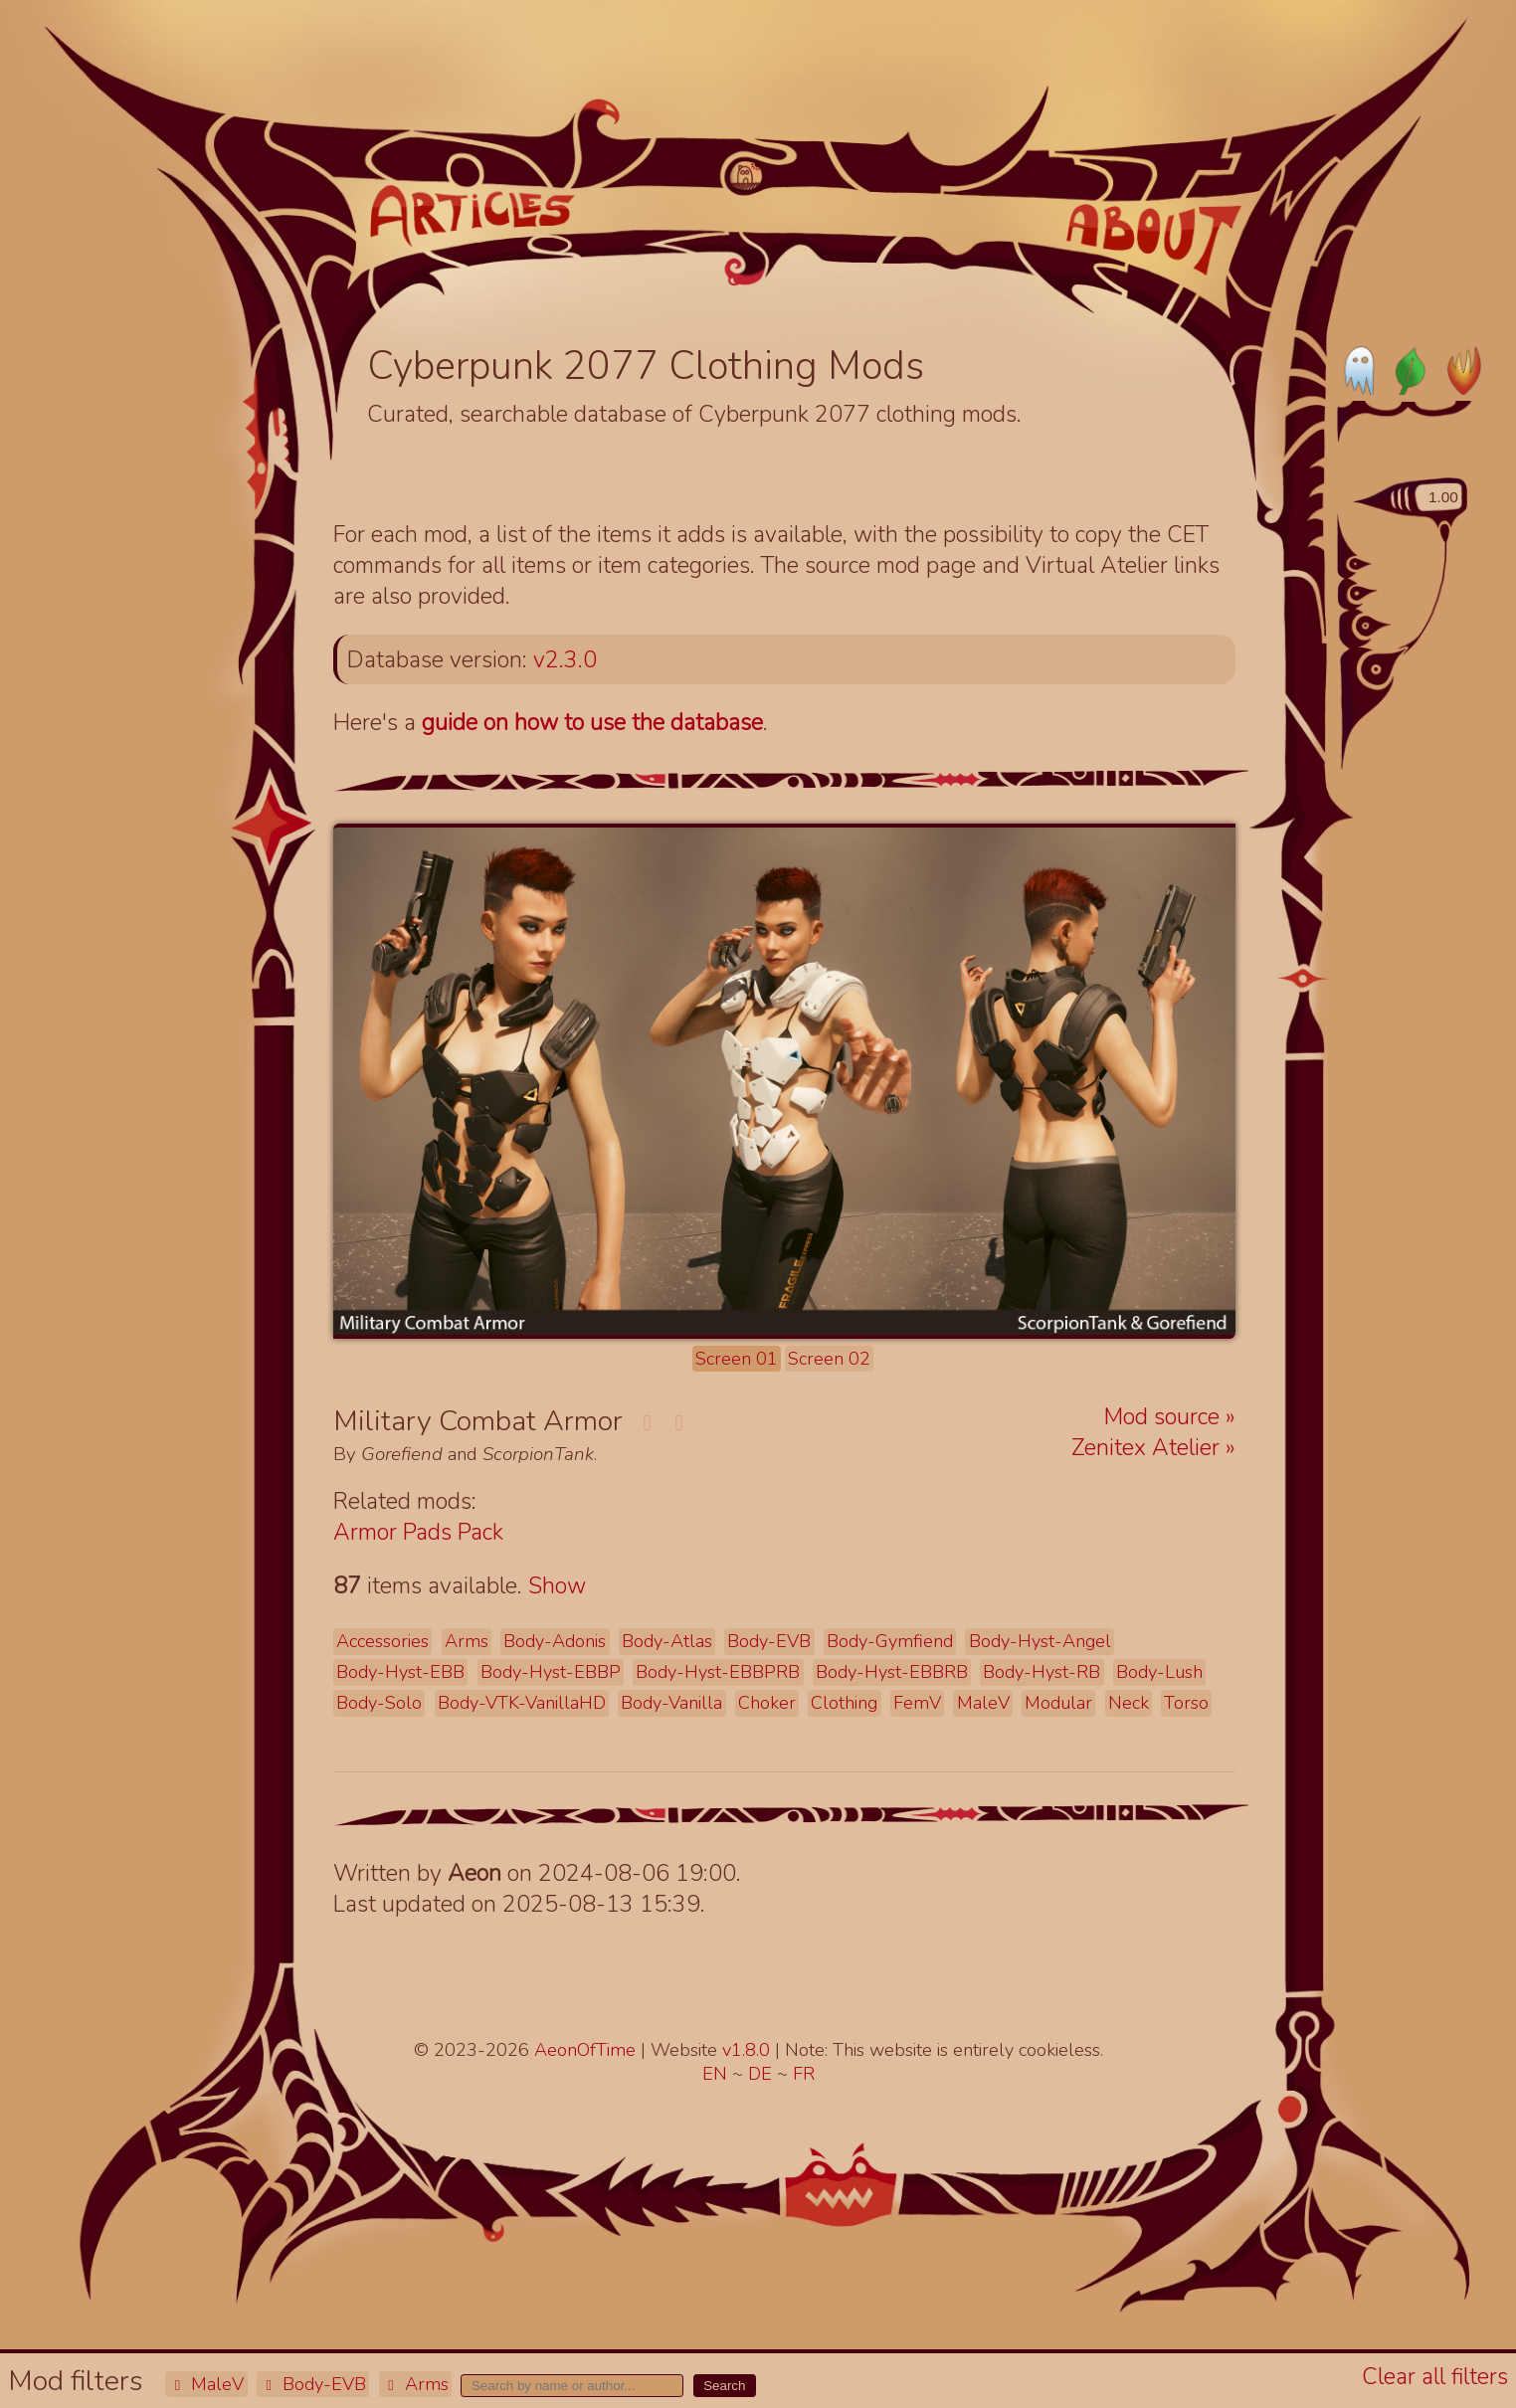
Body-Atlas (667, 1641)
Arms (415, 2384)
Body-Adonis (554, 1641)
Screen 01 (736, 1359)
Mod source (1165, 1416)
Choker (767, 1703)
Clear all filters (1435, 2376)
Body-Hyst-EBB (400, 1672)
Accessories (382, 1641)
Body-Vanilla (671, 1703)
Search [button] (724, 2385)
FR (804, 2074)
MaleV (206, 2384)
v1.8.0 (748, 2050)
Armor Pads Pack (418, 1532)
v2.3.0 (565, 660)
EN (717, 2074)
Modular (1058, 1703)
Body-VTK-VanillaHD (522, 1703)
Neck (1128, 1703)
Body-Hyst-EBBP (550, 1672)
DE (762, 2074)
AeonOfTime (585, 2050)
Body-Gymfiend (890, 1641)
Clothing (844, 1703)
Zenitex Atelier (1148, 1447)
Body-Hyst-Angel (1040, 1641)
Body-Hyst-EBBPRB (718, 1672)
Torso (1186, 1703)
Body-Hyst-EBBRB (892, 1672)
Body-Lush (1159, 1672)
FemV (917, 1703)
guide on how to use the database (592, 722)
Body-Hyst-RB (1041, 1672)
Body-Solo (379, 1703)
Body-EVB (313, 2384)
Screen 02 (829, 1359)
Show (557, 1586)
